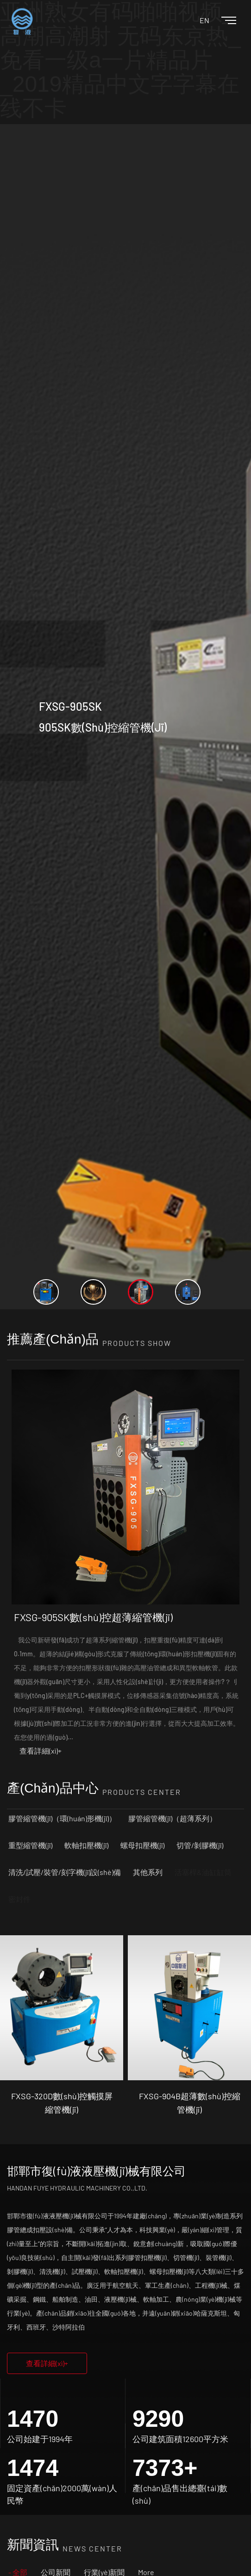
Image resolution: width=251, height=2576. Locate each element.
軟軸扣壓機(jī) (86, 1845)
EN (204, 20)
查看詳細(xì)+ (40, 1750)
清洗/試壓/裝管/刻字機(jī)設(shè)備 (64, 1872)
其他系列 (148, 1872)
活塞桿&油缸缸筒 (203, 1872)
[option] (125, 716)
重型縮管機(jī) (30, 1845)
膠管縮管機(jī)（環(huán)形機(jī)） (62, 1818)
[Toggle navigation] (221, 21)
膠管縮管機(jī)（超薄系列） (172, 1818)
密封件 (19, 1898)
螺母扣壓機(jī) (142, 1845)
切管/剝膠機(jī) (199, 1845)
